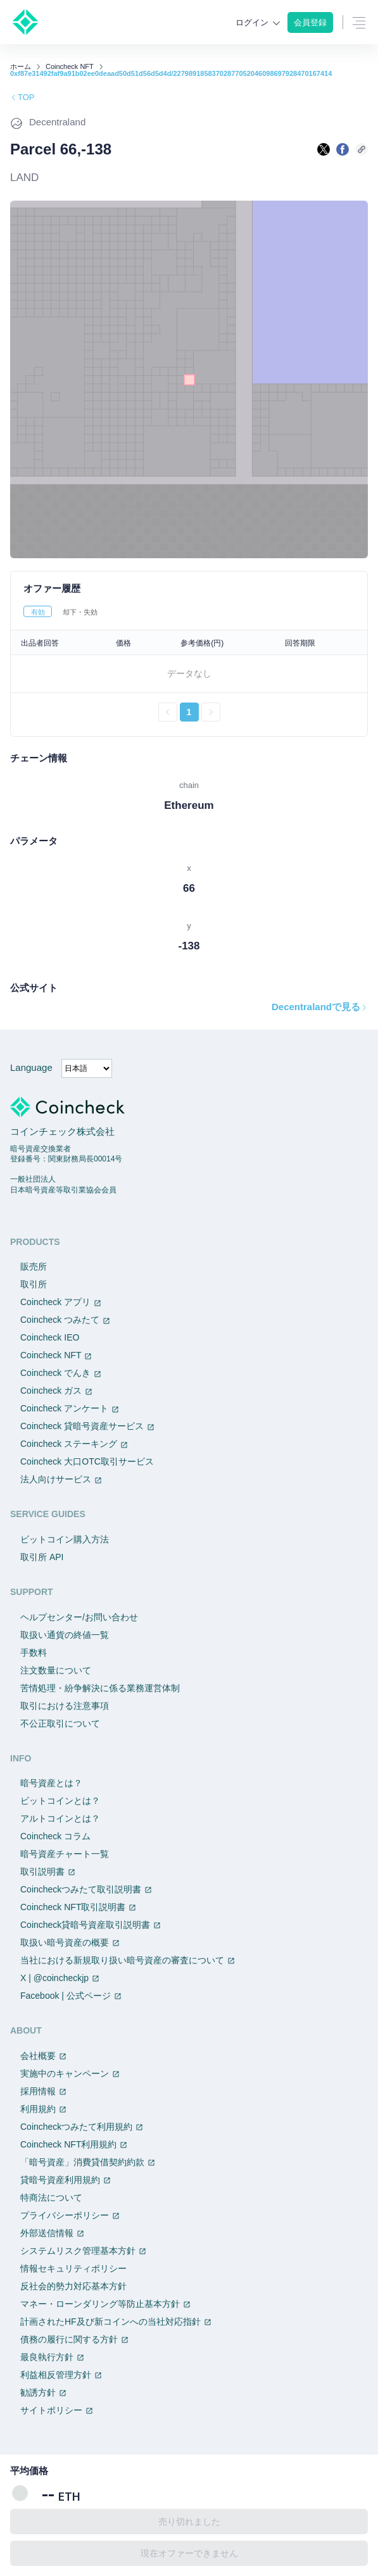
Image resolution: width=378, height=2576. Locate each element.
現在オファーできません (189, 2553)
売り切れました (189, 2522)
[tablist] (189, 611)
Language (31, 1067)
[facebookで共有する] (342, 149)
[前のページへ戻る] (167, 712)
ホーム (20, 66)
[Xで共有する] (323, 149)
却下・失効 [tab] (80, 612)
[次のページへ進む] (210, 712)
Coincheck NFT (70, 66)
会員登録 (310, 22)
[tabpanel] (189, 676)
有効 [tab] (38, 612)
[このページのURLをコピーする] (361, 149)
